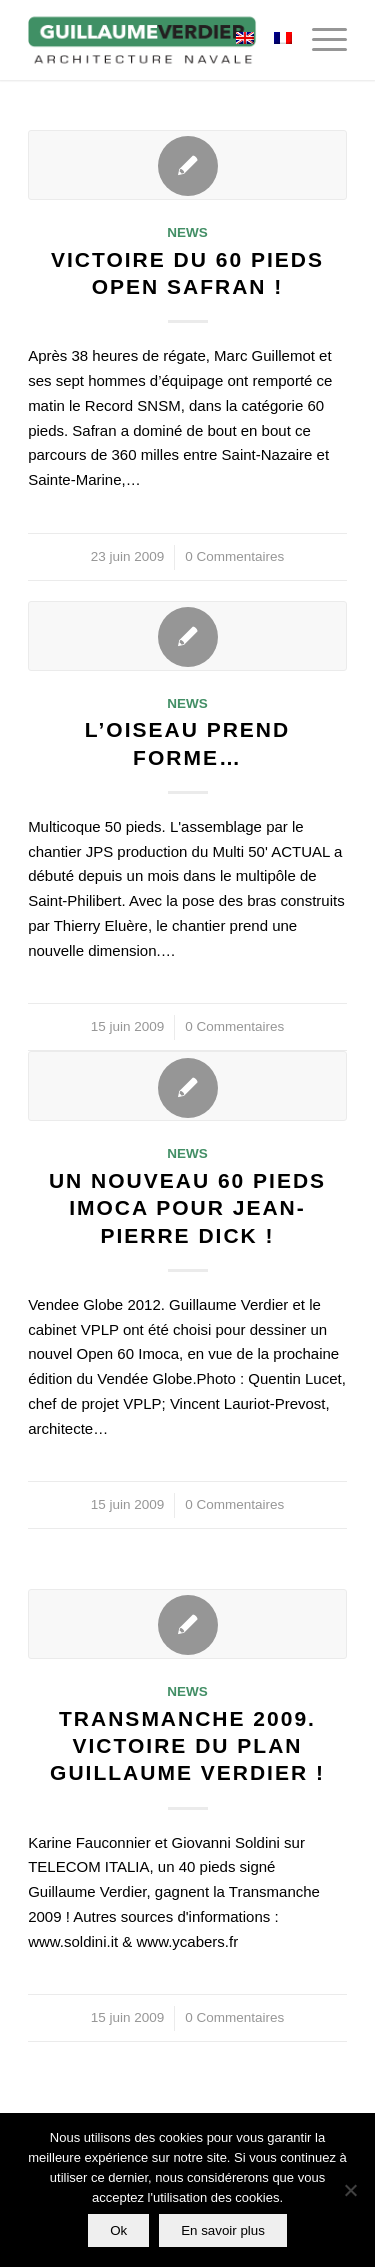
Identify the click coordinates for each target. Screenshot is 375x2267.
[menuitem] (319, 40)
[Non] (350, 2190)
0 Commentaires (234, 556)
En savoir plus (223, 2230)
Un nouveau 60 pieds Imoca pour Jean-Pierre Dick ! (187, 1208)
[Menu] (319, 40)
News (187, 232)
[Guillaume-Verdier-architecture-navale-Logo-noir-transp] (155, 40)
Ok (118, 2230)
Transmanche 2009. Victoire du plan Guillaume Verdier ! (187, 1746)
